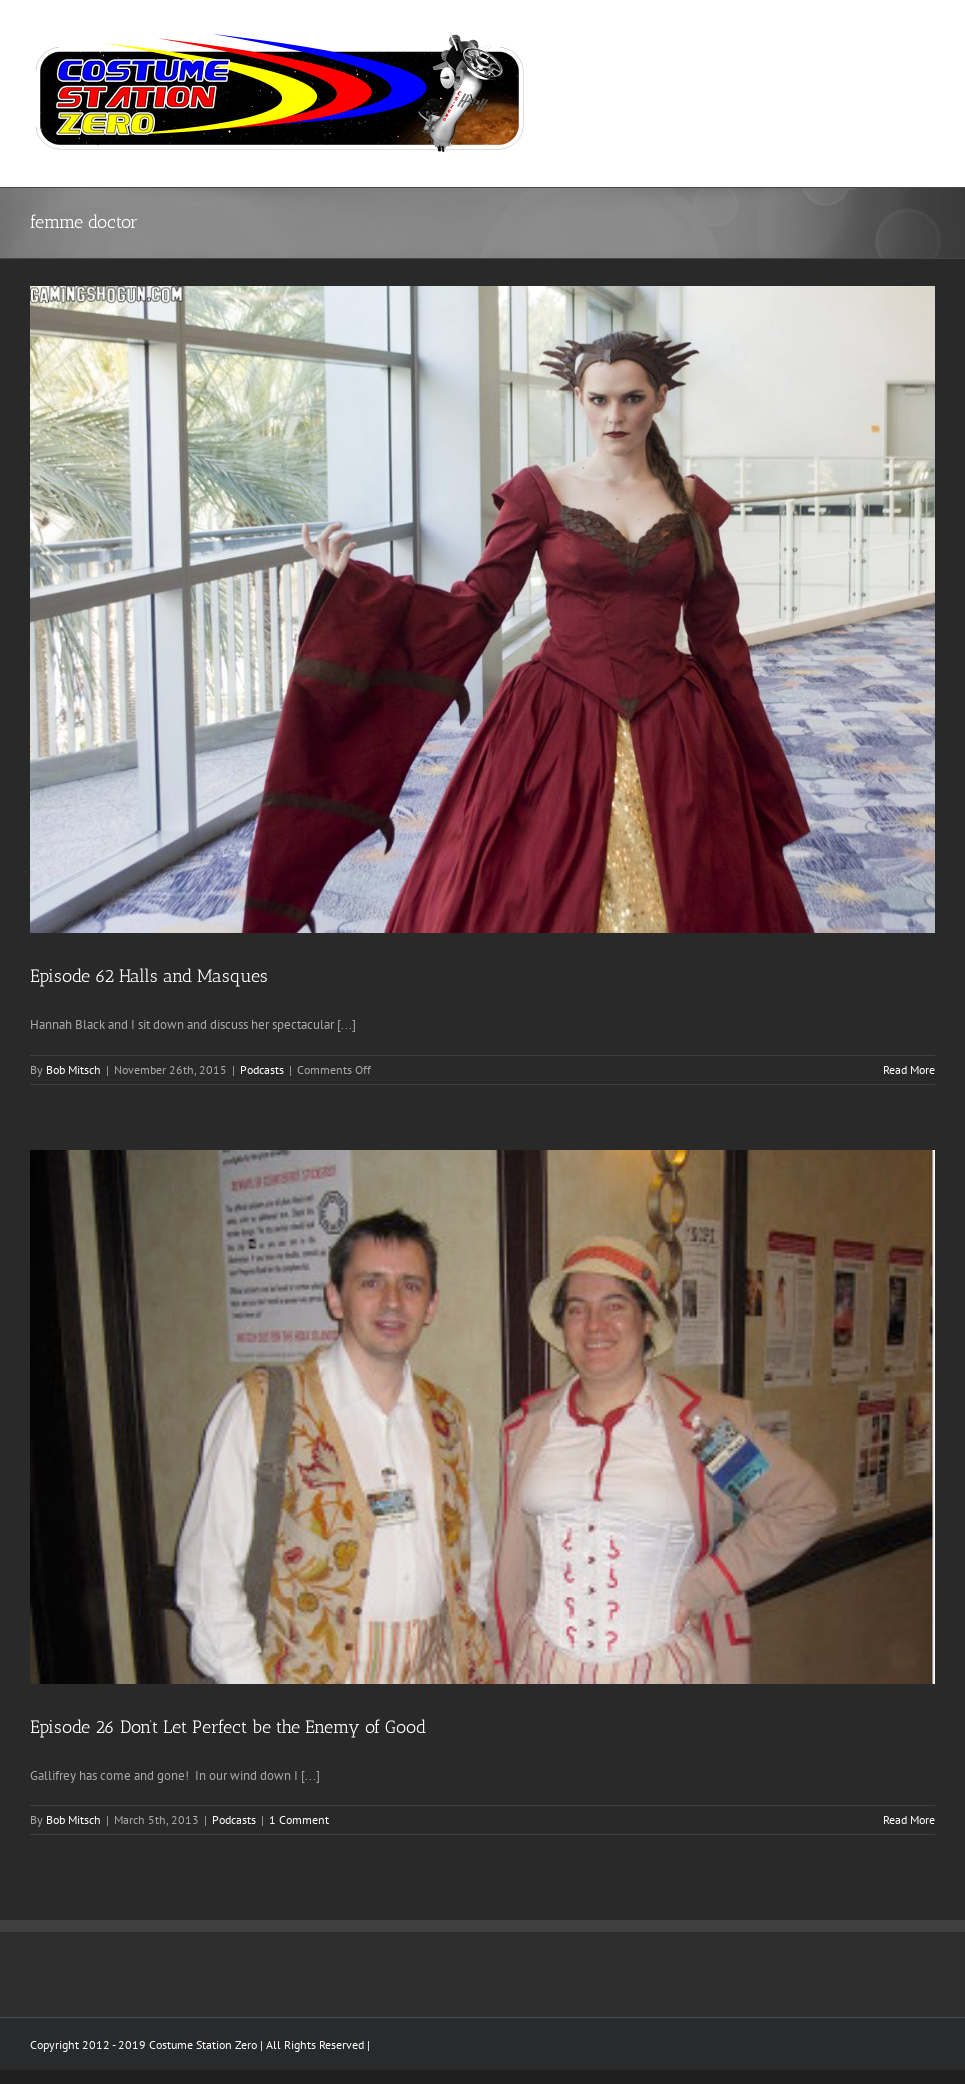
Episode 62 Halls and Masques (149, 976)
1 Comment (299, 1819)
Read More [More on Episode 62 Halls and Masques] (909, 1069)
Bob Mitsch (73, 1069)
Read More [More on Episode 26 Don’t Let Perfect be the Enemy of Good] (909, 1819)
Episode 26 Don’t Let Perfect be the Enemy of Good (228, 1727)
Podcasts (262, 1069)
